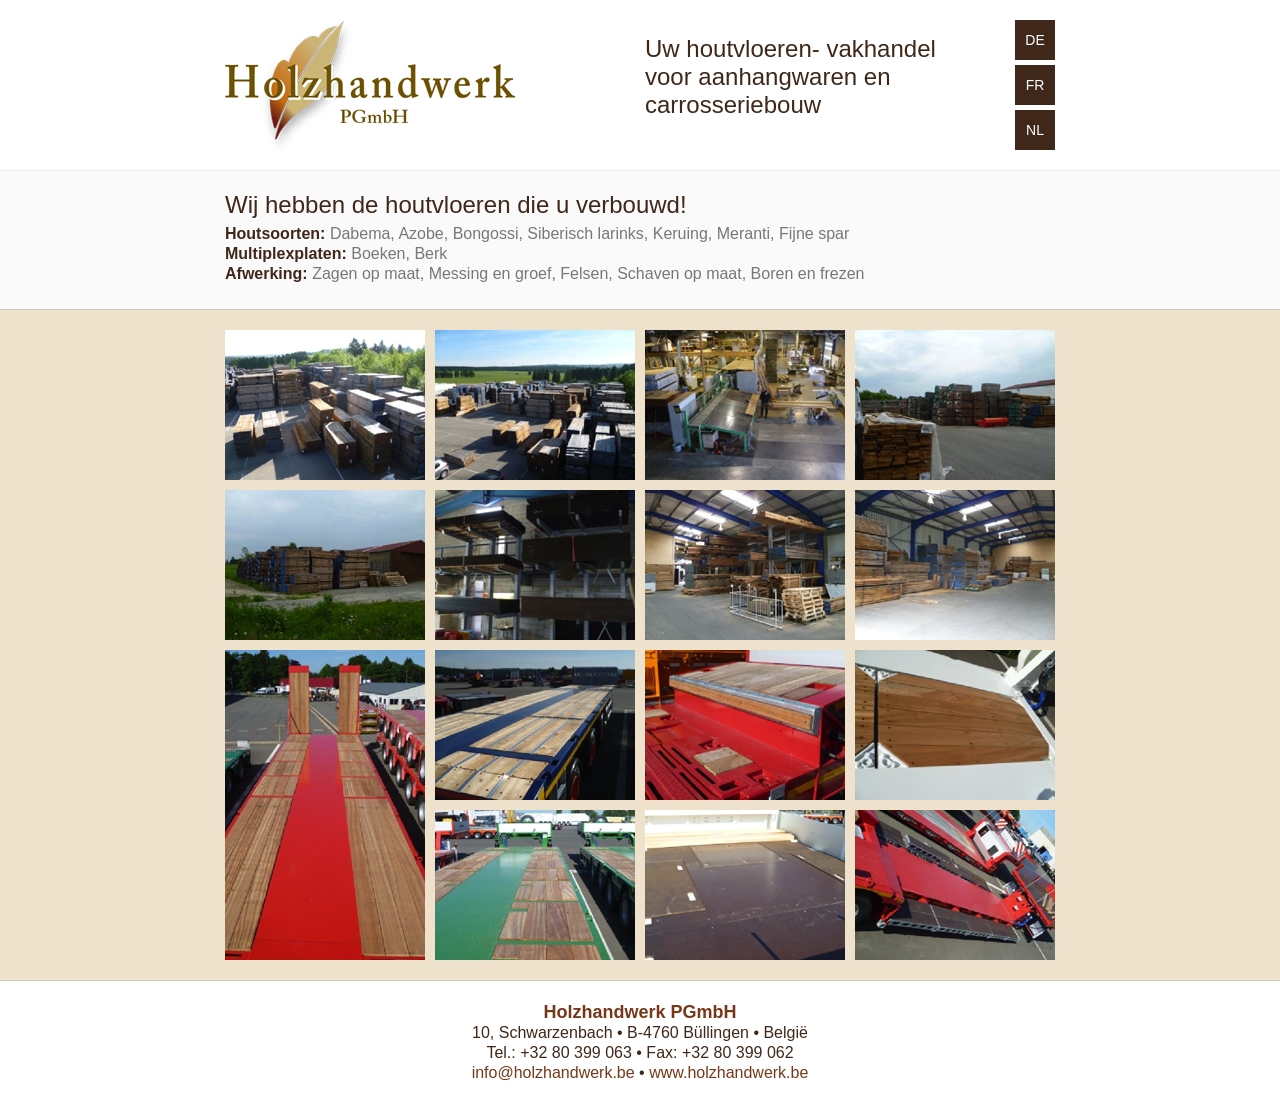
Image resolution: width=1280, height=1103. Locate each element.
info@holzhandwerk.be (553, 1072)
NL (1035, 130)
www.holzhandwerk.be (728, 1072)
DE (1034, 40)
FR (1035, 85)
